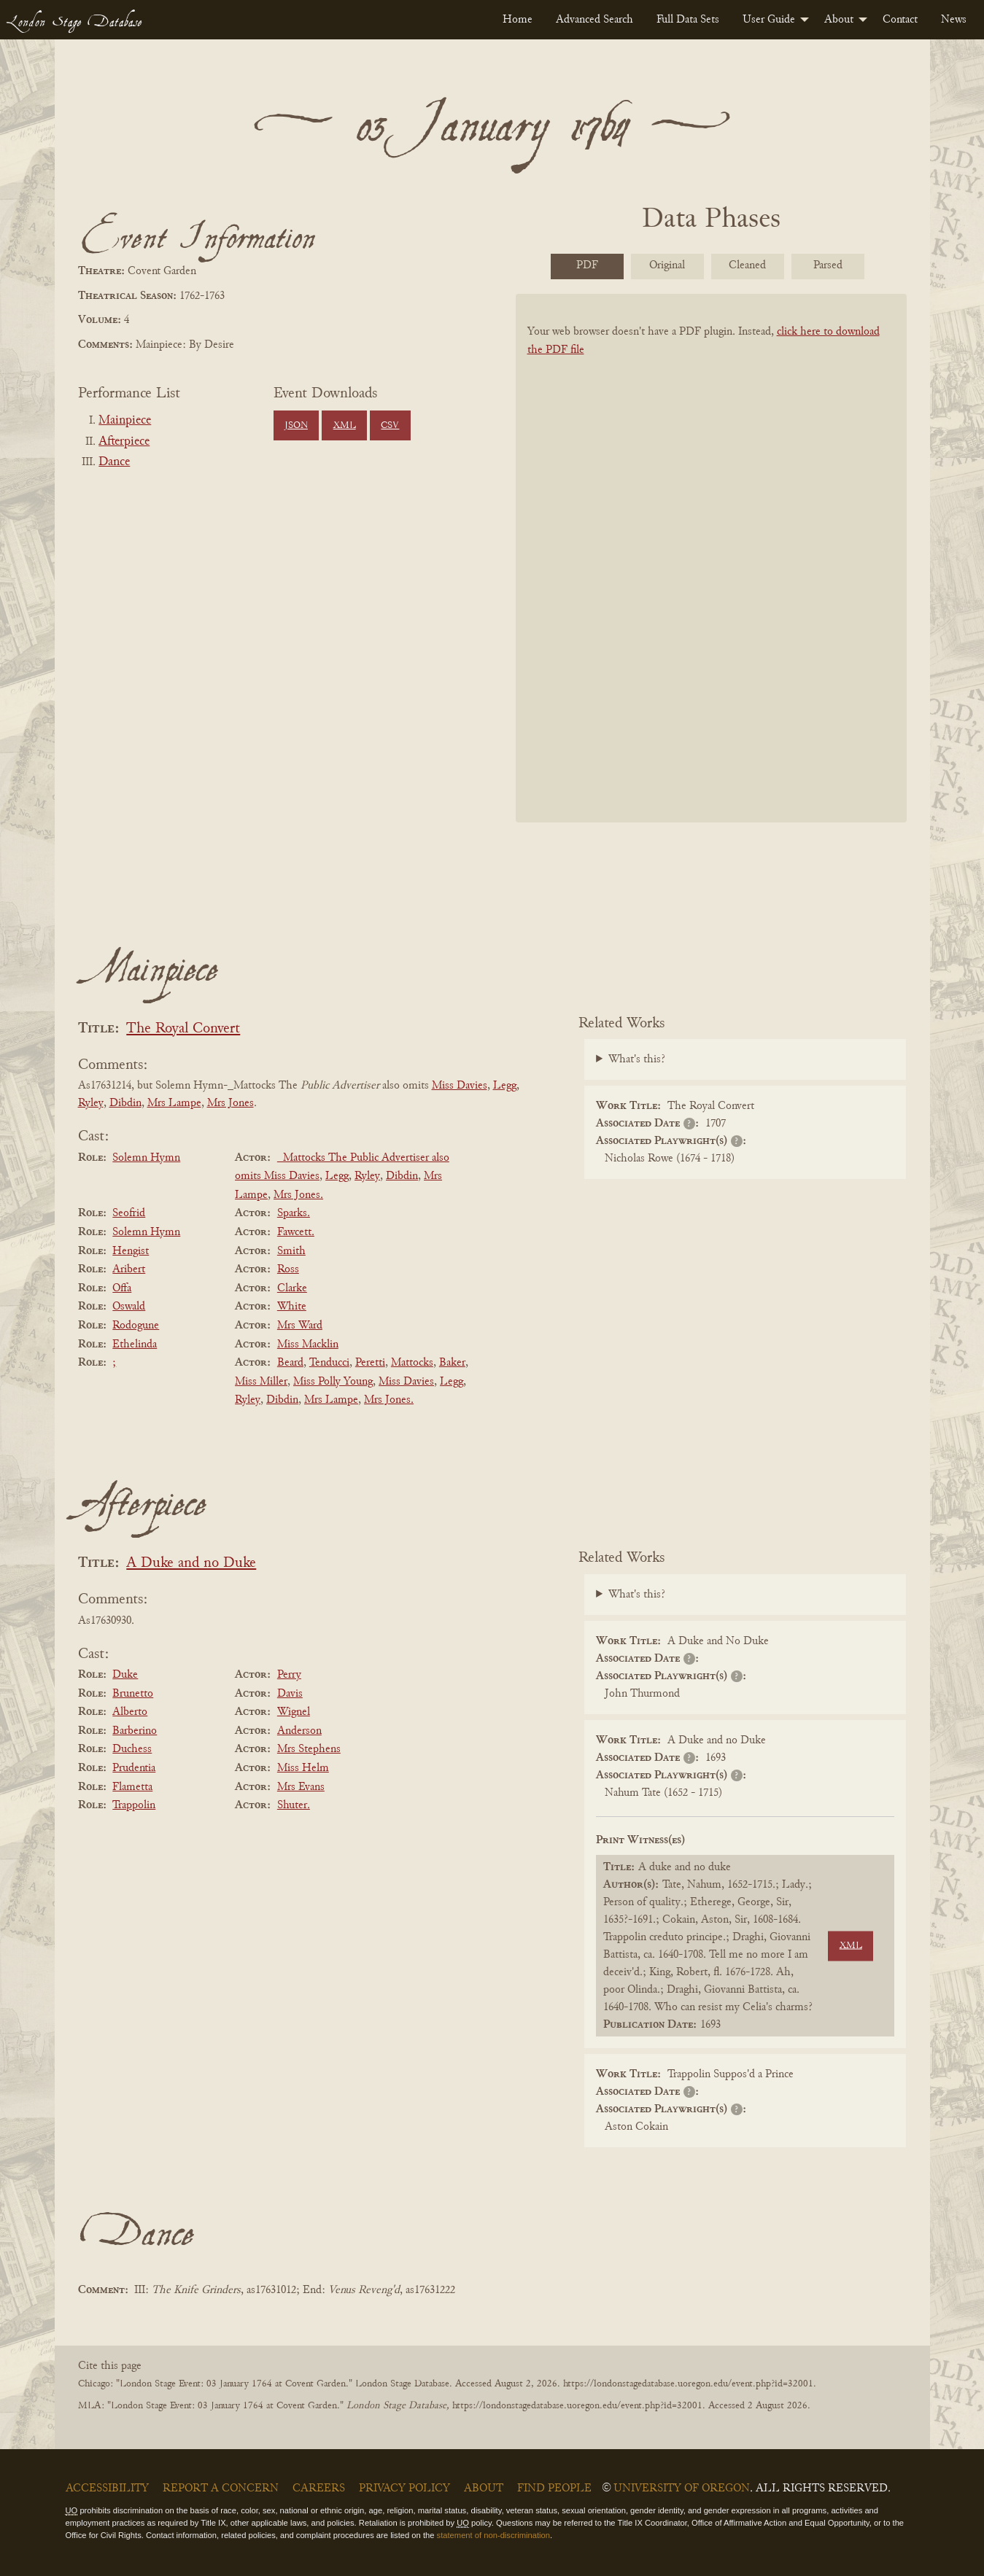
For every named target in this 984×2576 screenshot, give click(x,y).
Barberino (134, 1731)
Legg (504, 1086)
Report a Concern (221, 2488)
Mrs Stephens (309, 1749)
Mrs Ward (299, 1325)
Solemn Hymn (146, 1158)
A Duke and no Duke (191, 1563)
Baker (452, 1363)
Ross (288, 1269)
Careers (319, 2488)
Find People (554, 2488)
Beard (290, 1363)
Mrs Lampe (174, 1103)
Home (517, 20)
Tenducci (329, 1363)
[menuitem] (517, 20)
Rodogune (135, 1325)
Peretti (370, 1363)
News (953, 20)
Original (667, 265)
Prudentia (133, 1768)
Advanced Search (594, 20)
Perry (289, 1675)
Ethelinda (134, 1344)
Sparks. (293, 1213)
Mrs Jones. (298, 1195)
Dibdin (125, 1103)
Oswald (128, 1306)
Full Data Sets (687, 20)
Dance (114, 462)
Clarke (292, 1288)
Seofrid (128, 1213)
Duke (125, 1675)
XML (344, 426)
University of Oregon (681, 2488)
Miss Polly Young (333, 1382)
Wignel (293, 1712)
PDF (587, 265)
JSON (296, 426)
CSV (390, 426)
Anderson (299, 1731)
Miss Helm (303, 1768)
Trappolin (133, 1805)
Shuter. (293, 1805)
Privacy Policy (404, 2488)
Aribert (128, 1269)
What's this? (636, 1059)
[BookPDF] (711, 577)
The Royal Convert (183, 1029)
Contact (900, 20)
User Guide (769, 20)
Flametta (132, 1787)
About (838, 20)
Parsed (827, 265)
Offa (121, 1288)
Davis (290, 1694)
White (291, 1306)
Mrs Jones (230, 1103)
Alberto (129, 1712)
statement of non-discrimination (493, 2535)
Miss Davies (459, 1086)
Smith (291, 1251)
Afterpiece (124, 441)
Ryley (91, 1103)
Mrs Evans (301, 1787)
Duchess (132, 1749)
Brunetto (132, 1694)
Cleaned (747, 265)
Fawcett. (295, 1232)
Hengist (130, 1251)
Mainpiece (124, 420)
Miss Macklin (307, 1344)
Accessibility (107, 2488)
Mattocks (412, 1363)
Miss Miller (261, 1382)
